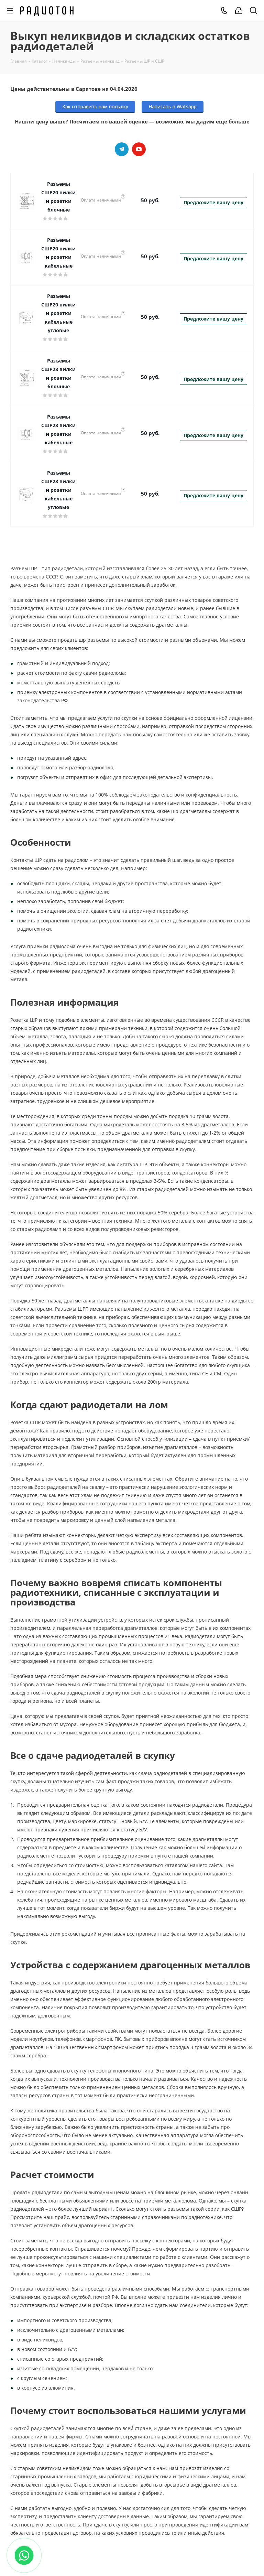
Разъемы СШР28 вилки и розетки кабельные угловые (58, 489)
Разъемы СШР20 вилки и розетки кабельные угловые (58, 313)
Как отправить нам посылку (95, 106)
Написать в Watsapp (172, 106)
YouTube (139, 149)
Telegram (122, 149)
